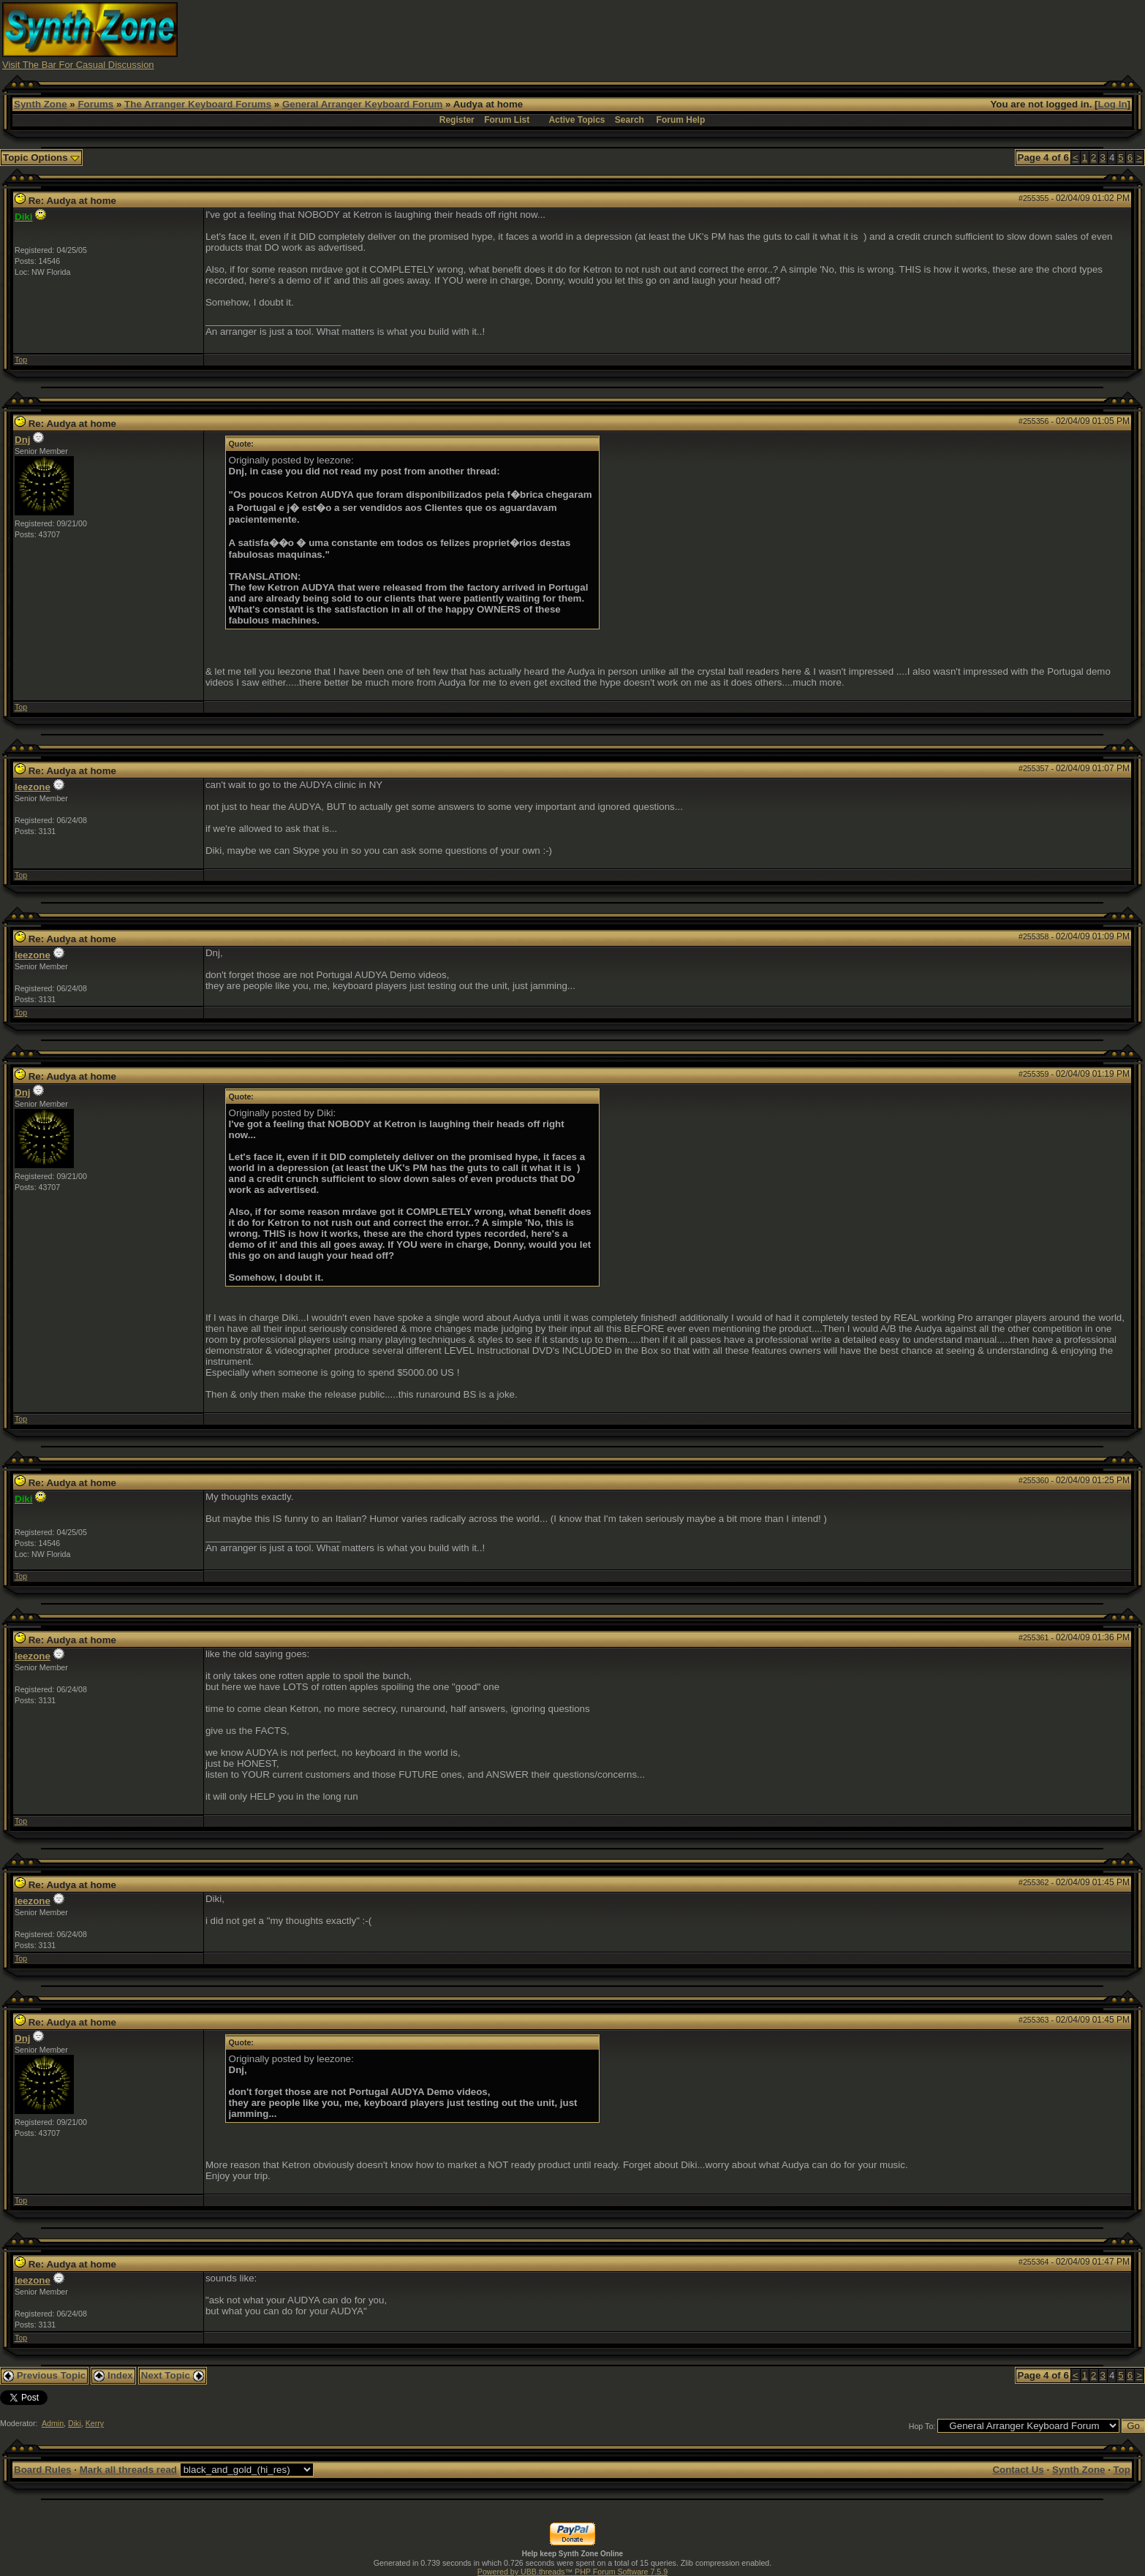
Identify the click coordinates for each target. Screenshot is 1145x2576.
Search (629, 120)
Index (113, 2375)
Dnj (22, 439)
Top (21, 359)
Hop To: (922, 2426)
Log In (1112, 104)
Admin (53, 2423)
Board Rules (43, 2469)
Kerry (95, 2423)
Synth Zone (40, 104)
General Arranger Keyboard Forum (362, 104)
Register (457, 120)
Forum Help (681, 120)
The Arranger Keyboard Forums (197, 104)
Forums (95, 104)
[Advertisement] (858, 35)
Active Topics (576, 120)
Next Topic (172, 2375)
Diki (74, 2423)
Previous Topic (44, 2375)
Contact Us (1017, 2469)
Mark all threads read (128, 2469)
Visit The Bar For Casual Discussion (78, 64)
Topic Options (41, 157)
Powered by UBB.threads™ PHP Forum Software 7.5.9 (572, 2571)
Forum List (506, 120)
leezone (32, 786)
